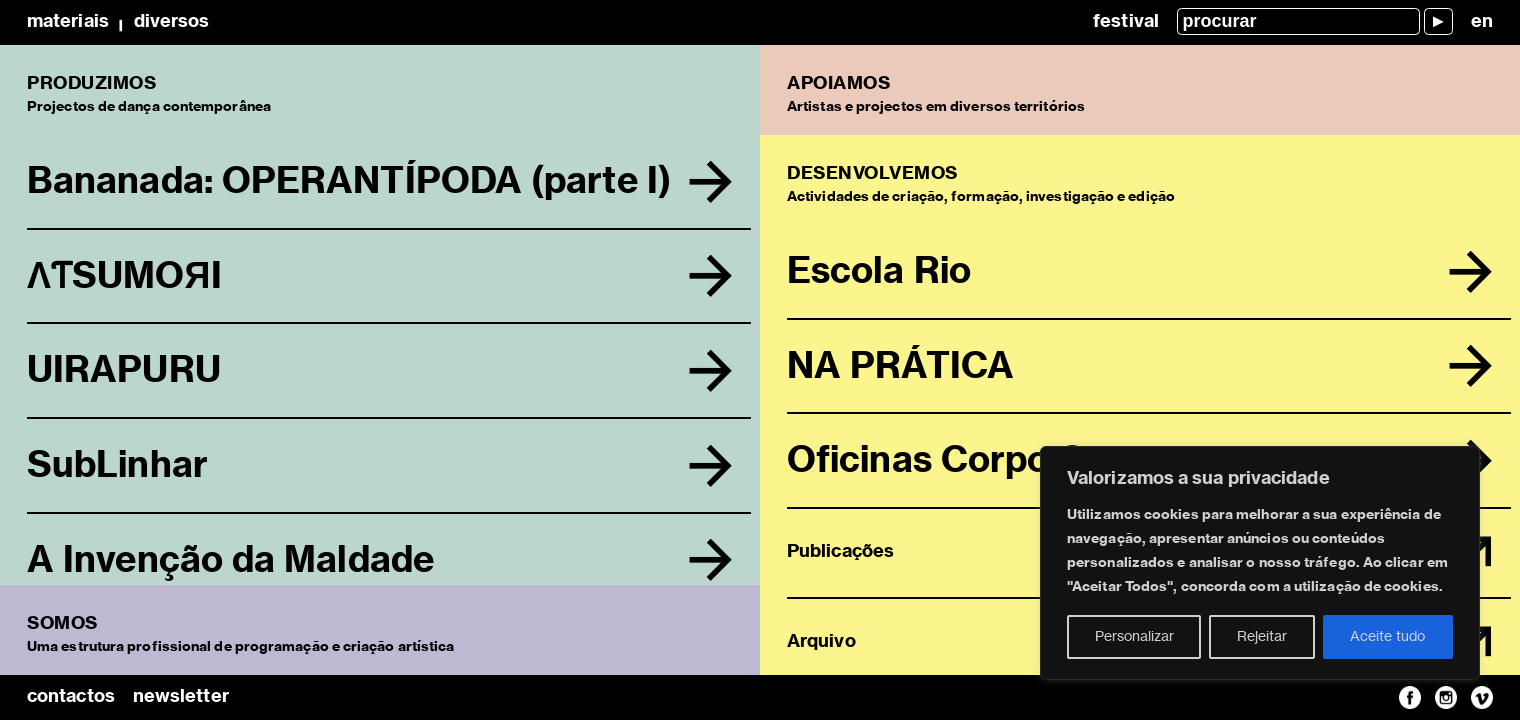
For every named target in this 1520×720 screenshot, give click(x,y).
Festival (1126, 22)
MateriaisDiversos (118, 22)
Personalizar (1134, 637)
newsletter (181, 697)
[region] (1260, 563)
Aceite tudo (1387, 637)
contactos (71, 697)
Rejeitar (1262, 637)
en (1482, 22)
